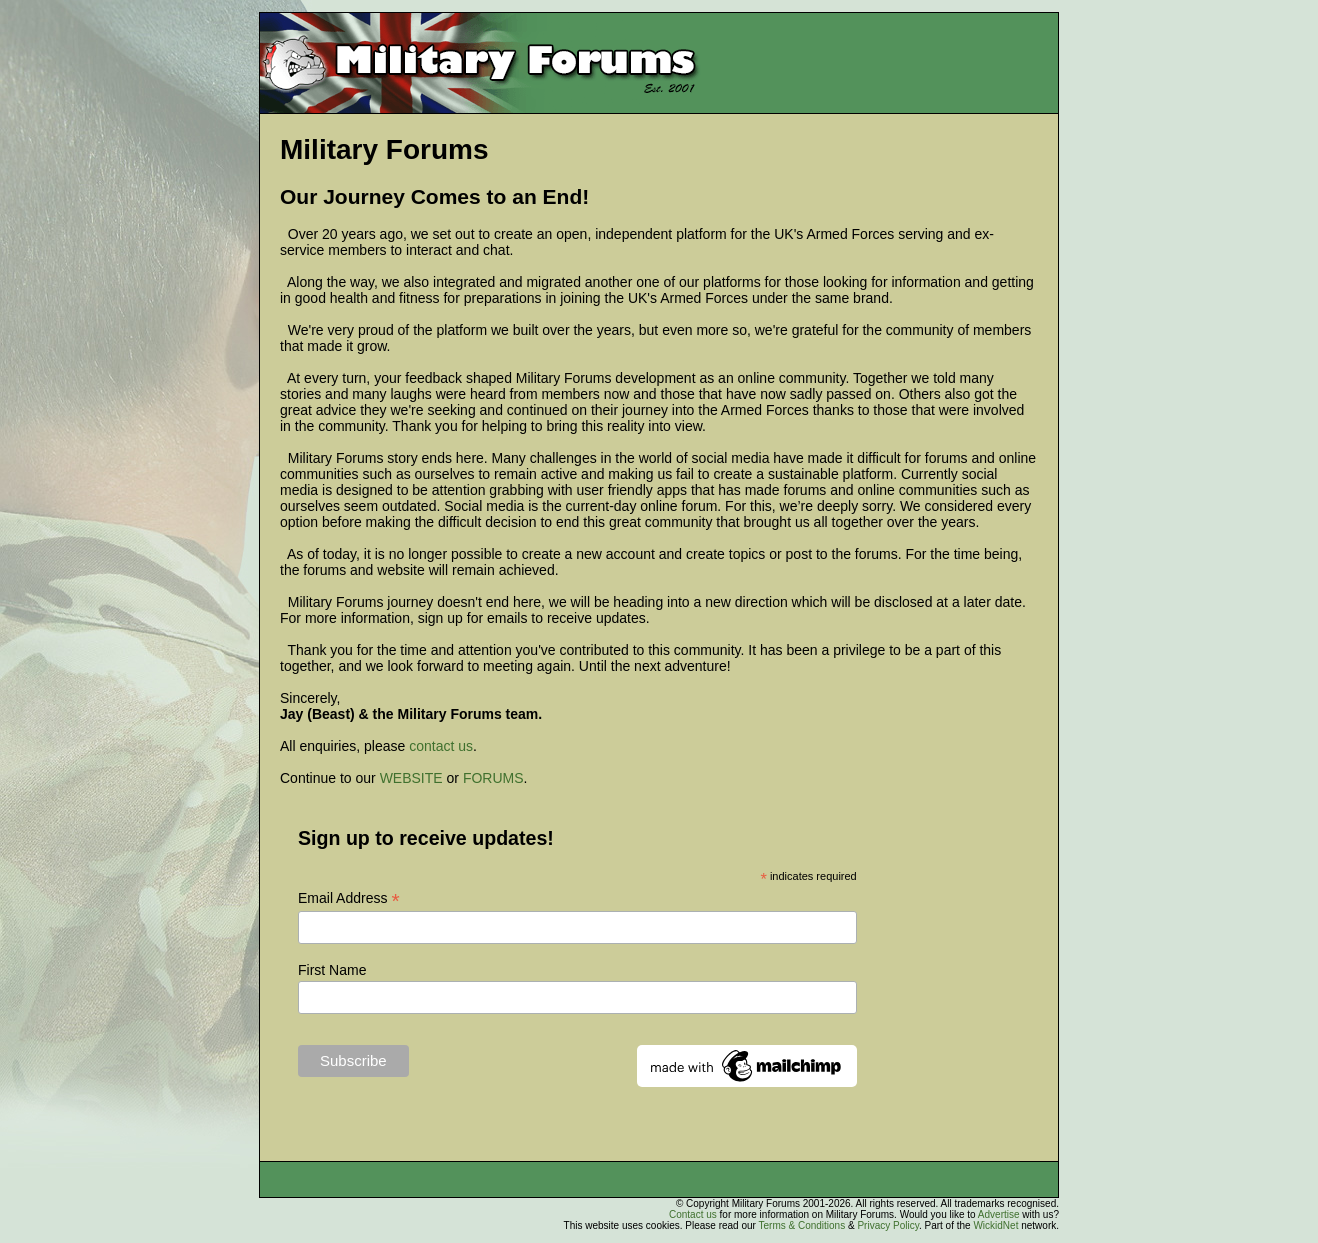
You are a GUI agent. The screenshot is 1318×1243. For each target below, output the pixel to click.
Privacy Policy (888, 1225)
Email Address (349, 898)
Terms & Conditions (801, 1225)
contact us (441, 746)
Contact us (693, 1214)
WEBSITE (411, 778)
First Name (332, 970)
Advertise (999, 1214)
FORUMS (493, 778)
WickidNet (995, 1225)
